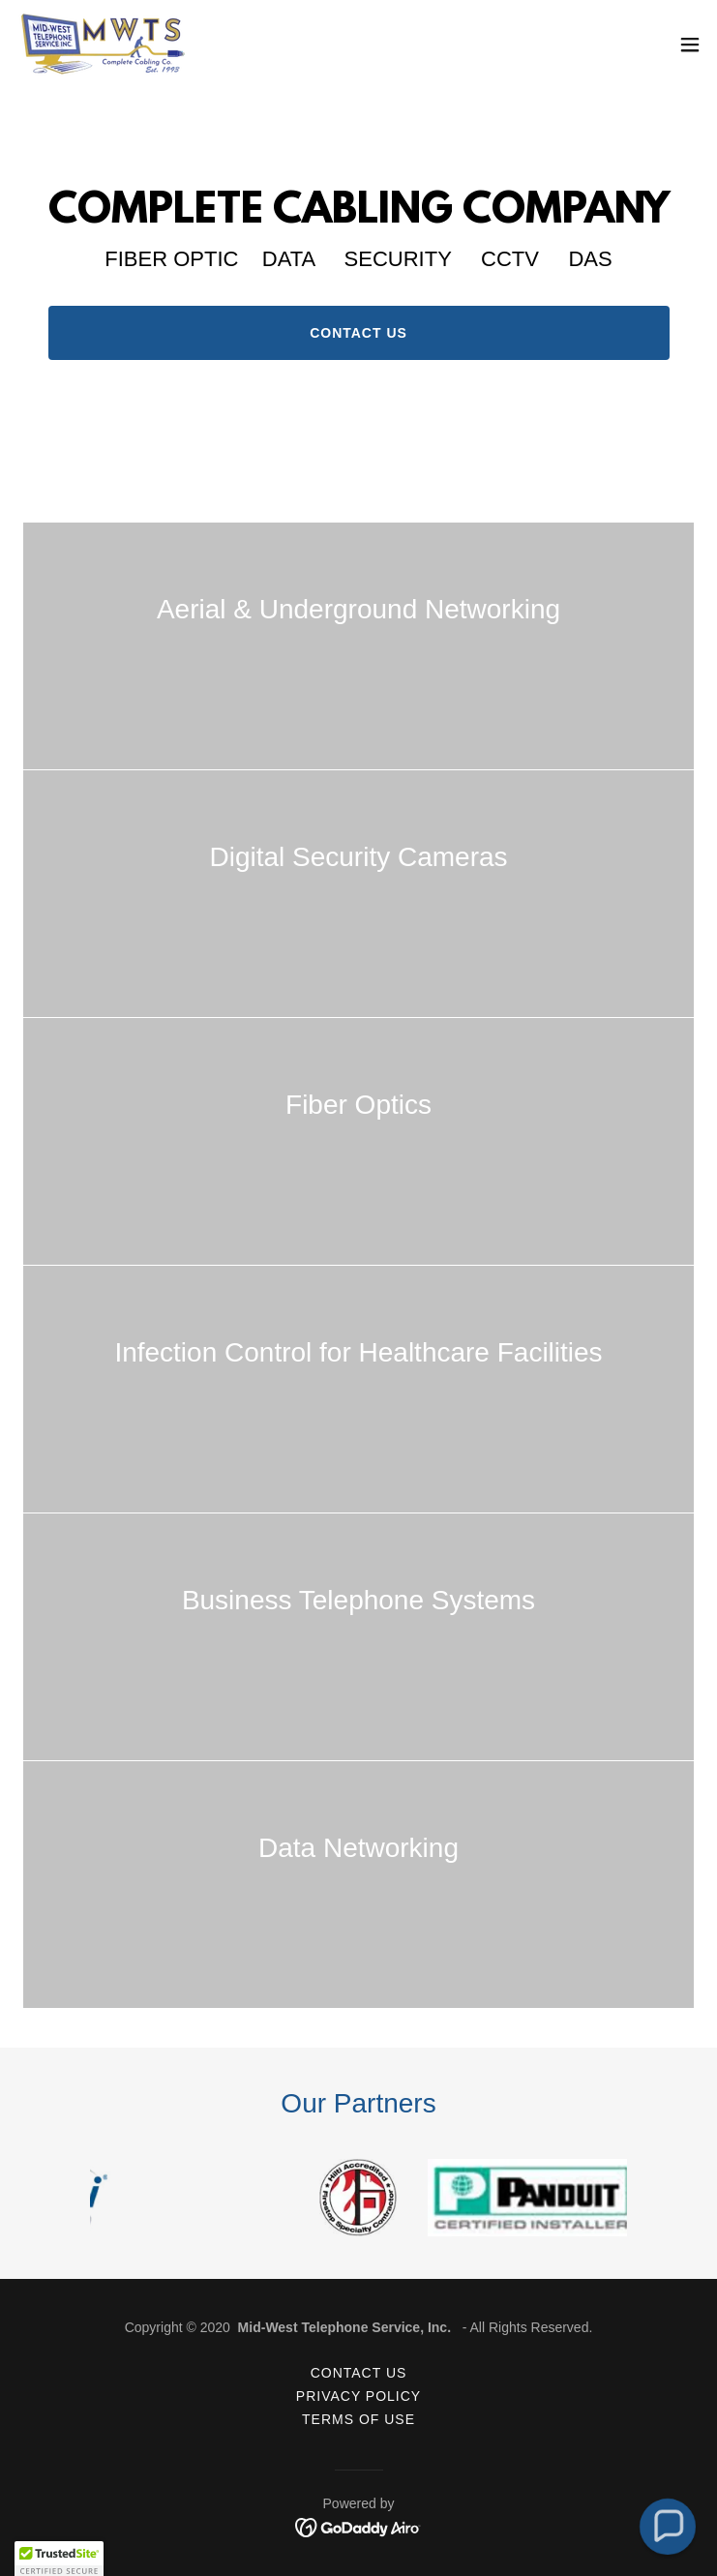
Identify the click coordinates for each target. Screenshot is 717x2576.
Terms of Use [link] (358, 2419)
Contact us (358, 333)
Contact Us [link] (359, 2373)
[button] (690, 44)
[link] (101, 44)
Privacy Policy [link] (358, 2396)
